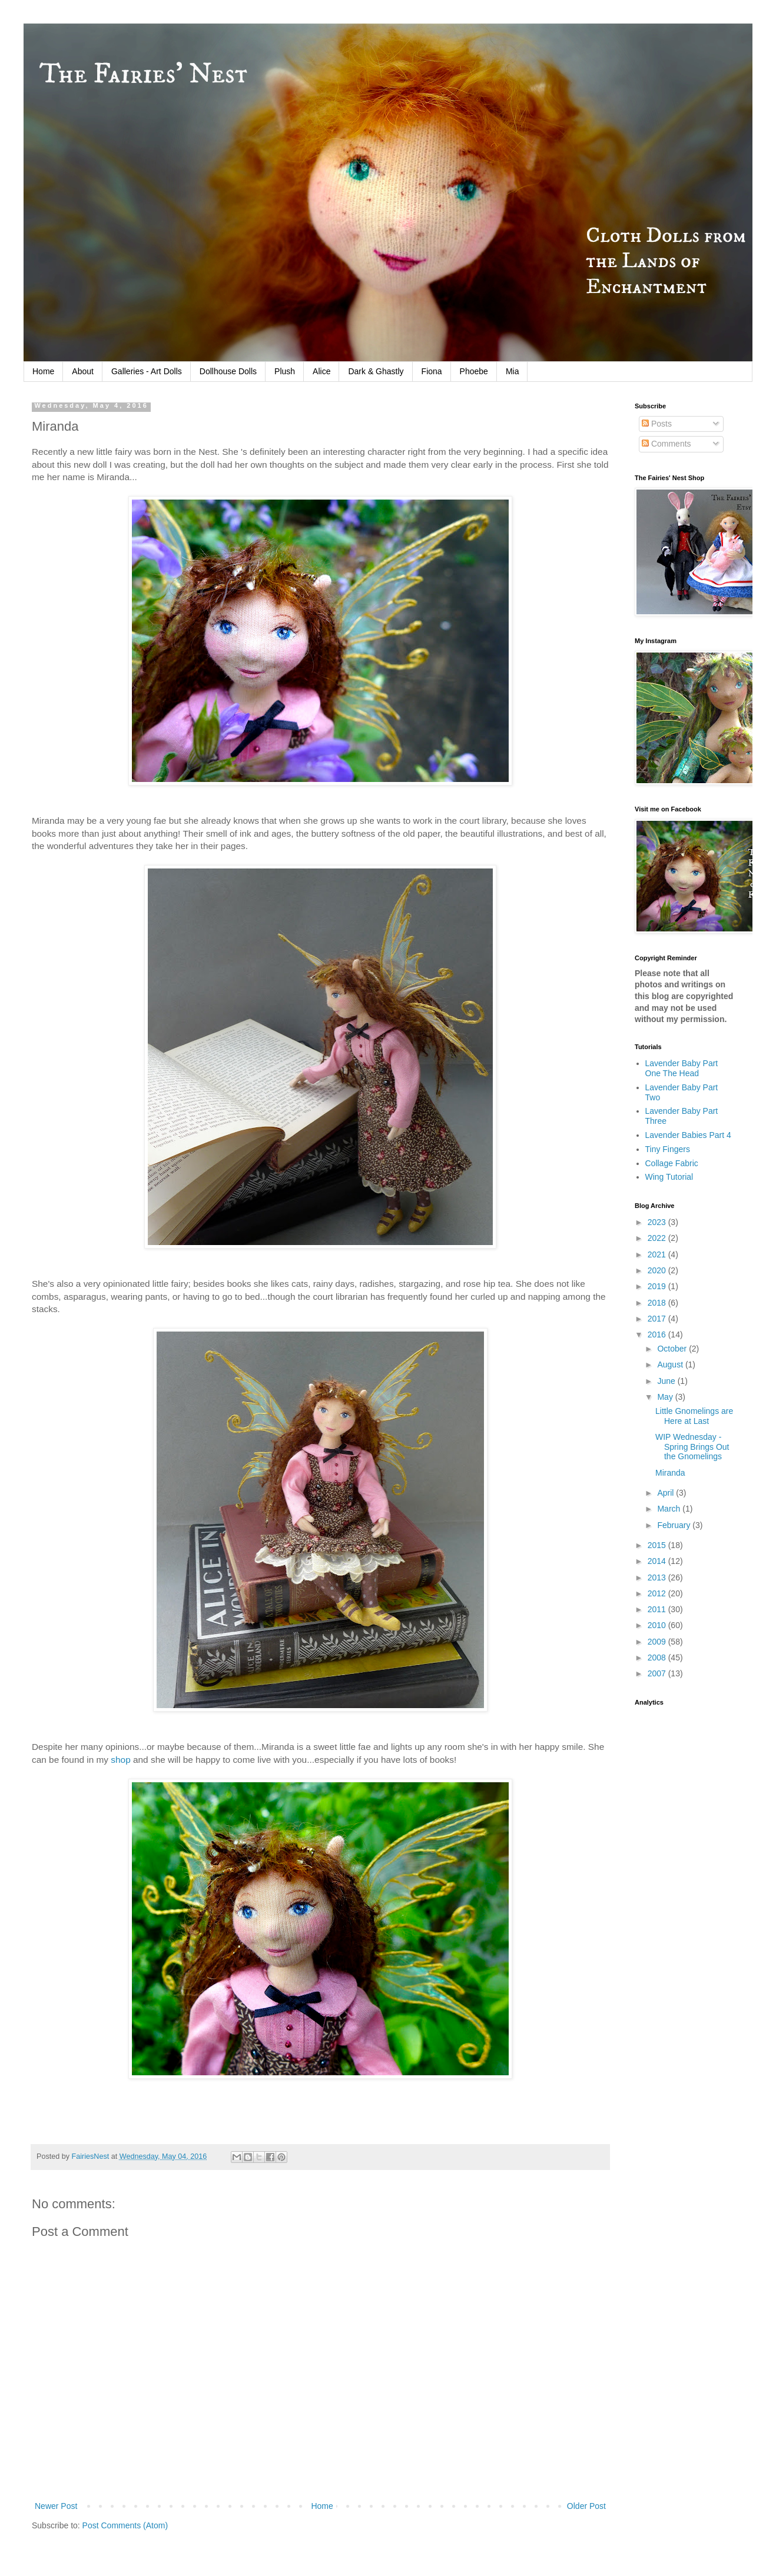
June (667, 1381)
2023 (658, 1222)
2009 (658, 1641)
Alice (321, 371)
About (83, 371)
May (666, 1397)
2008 (658, 1657)
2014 (658, 1561)
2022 (658, 1238)
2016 (658, 1334)
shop (122, 1760)
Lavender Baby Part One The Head (681, 1068)
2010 (658, 1625)
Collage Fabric (671, 1163)
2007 (658, 1673)
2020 (658, 1270)
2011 (658, 1609)
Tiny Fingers (668, 1149)
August (671, 1364)
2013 (658, 1577)
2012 (658, 1593)
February (674, 1525)
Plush (284, 371)
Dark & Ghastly (375, 371)
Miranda (670, 1472)
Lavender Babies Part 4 (688, 1135)
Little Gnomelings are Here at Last (694, 1416)
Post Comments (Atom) (125, 2525)
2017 (658, 1318)
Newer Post (56, 2506)
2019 (658, 1286)
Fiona (432, 371)
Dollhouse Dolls (228, 371)
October (673, 1348)
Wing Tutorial (669, 1177)
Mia (512, 371)
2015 (658, 1545)
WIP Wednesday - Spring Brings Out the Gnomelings (692, 1447)
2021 (658, 1254)
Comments (666, 443)
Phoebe (474, 371)
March (669, 1508)
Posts (657, 423)
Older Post (586, 2506)
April (666, 1492)
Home (43, 371)
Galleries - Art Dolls (146, 371)
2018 (658, 1302)
